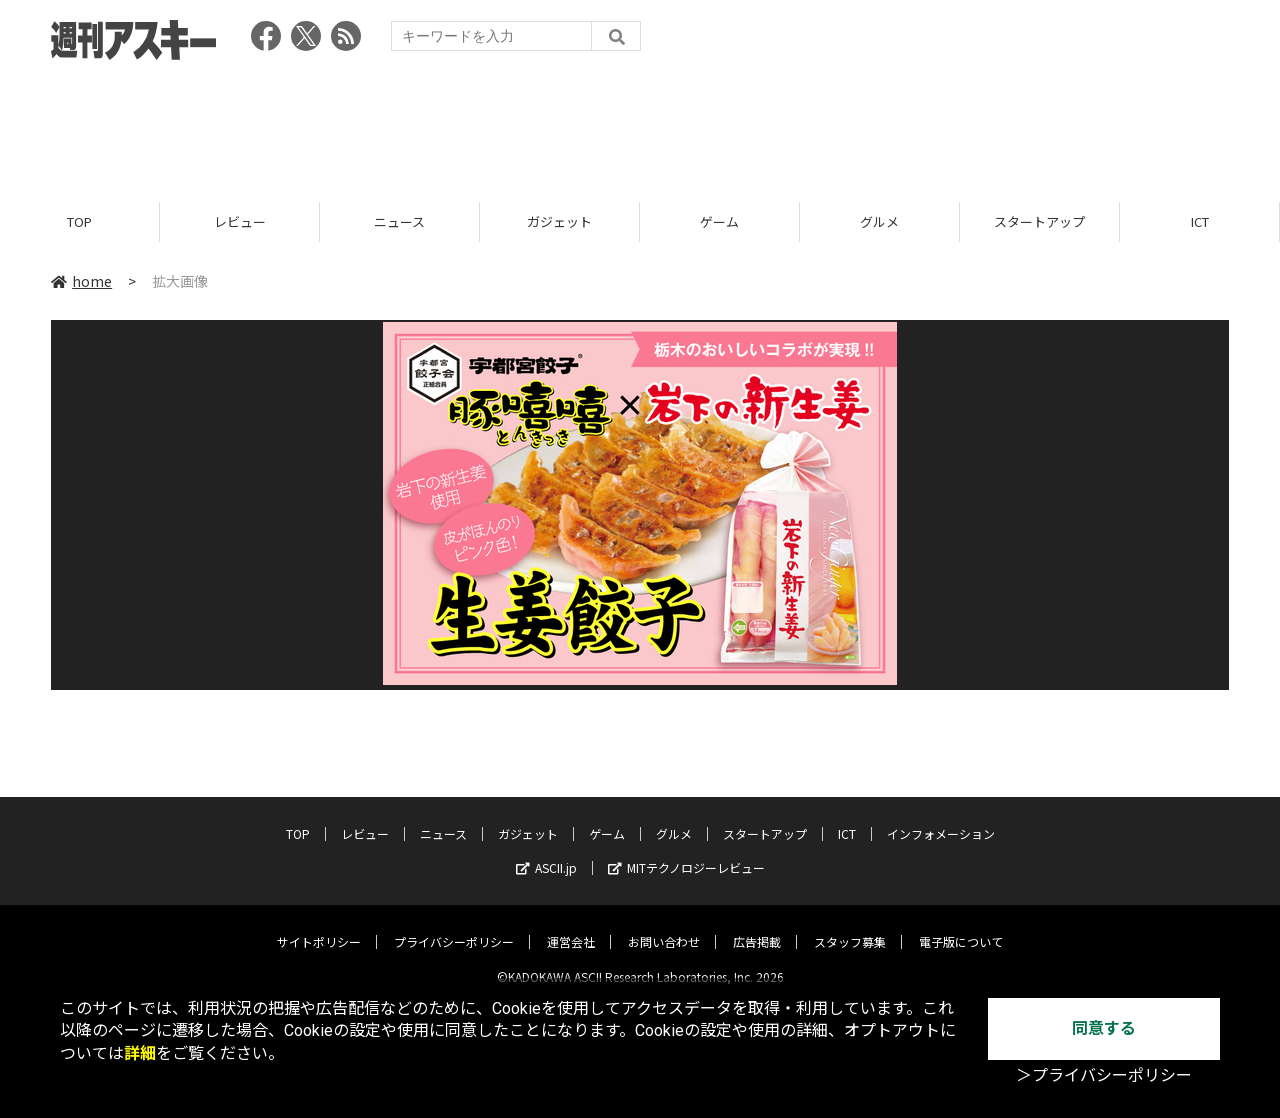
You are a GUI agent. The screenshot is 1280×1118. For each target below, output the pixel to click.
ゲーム (719, 222)
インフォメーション (941, 817)
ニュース (399, 222)
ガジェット (559, 222)
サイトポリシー (319, 925)
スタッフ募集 (850, 925)
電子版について (961, 925)
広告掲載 (757, 925)
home (81, 282)
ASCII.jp (546, 851)
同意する (1104, 1028)
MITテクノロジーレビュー (686, 851)
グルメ (879, 222)
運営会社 (571, 925)
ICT (1200, 222)
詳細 (140, 1053)
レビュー (240, 222)
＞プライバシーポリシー (1104, 1075)
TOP (79, 222)
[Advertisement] (640, 125)
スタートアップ (1039, 222)
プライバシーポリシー (454, 925)
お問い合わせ (664, 925)
